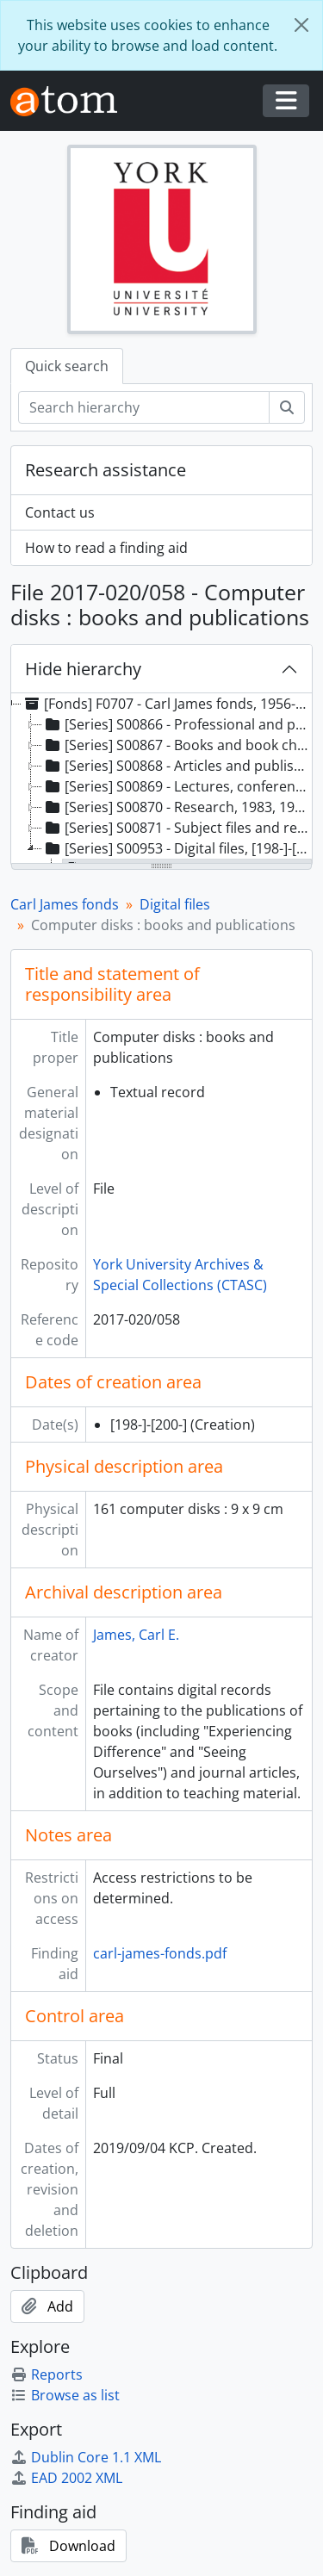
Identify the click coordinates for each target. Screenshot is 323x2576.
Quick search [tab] (67, 366)
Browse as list (65, 2395)
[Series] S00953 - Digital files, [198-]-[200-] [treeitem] (177, 848)
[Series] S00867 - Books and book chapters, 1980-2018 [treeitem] (177, 745)
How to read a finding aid (106, 547)
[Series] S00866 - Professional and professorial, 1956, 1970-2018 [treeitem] (177, 724)
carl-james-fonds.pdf (160, 1953)
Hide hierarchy (83, 668)
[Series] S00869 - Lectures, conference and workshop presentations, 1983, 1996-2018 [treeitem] (177, 786)
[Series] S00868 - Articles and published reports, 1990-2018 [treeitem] (177, 765)
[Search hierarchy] (144, 407)
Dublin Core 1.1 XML (85, 2457)
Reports (46, 2374)
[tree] (161, 779)
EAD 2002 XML (66, 2477)
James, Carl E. (136, 1634)
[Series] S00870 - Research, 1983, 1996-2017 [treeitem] (177, 807)
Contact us (60, 512)
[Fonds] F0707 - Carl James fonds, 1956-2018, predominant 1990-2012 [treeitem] (166, 703)
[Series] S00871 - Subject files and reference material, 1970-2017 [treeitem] (177, 827)
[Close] (301, 25)
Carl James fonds (64, 904)
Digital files (175, 904)
